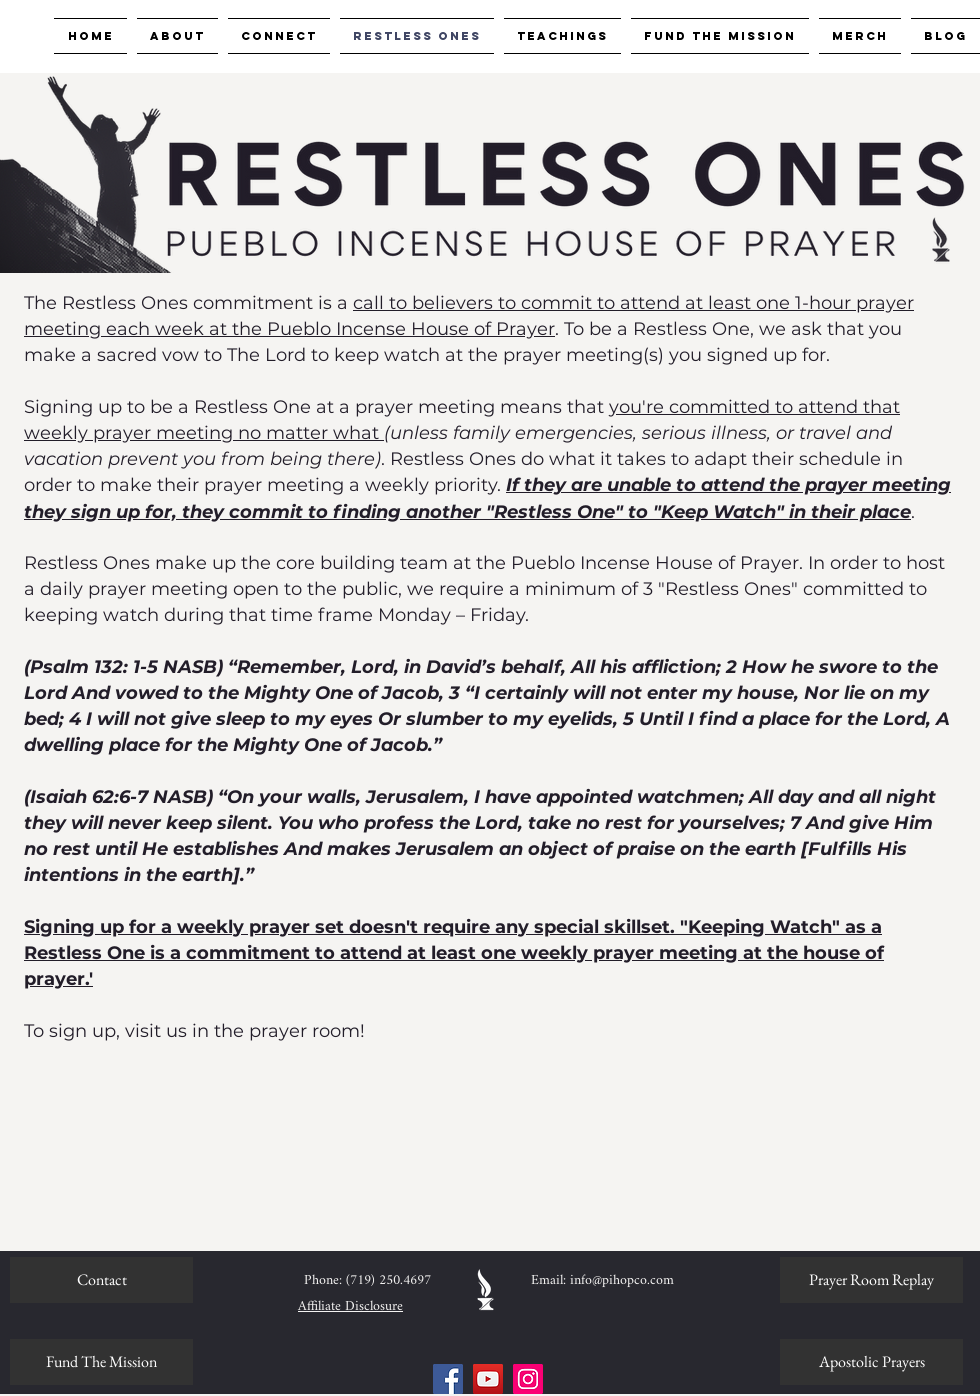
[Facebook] (448, 1379)
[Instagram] (528, 1379)
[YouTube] (488, 1379)
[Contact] (101, 1280)
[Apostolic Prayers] (871, 1362)
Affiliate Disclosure (350, 1306)
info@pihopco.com (622, 1280)
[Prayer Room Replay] (871, 1280)
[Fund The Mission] (101, 1362)
